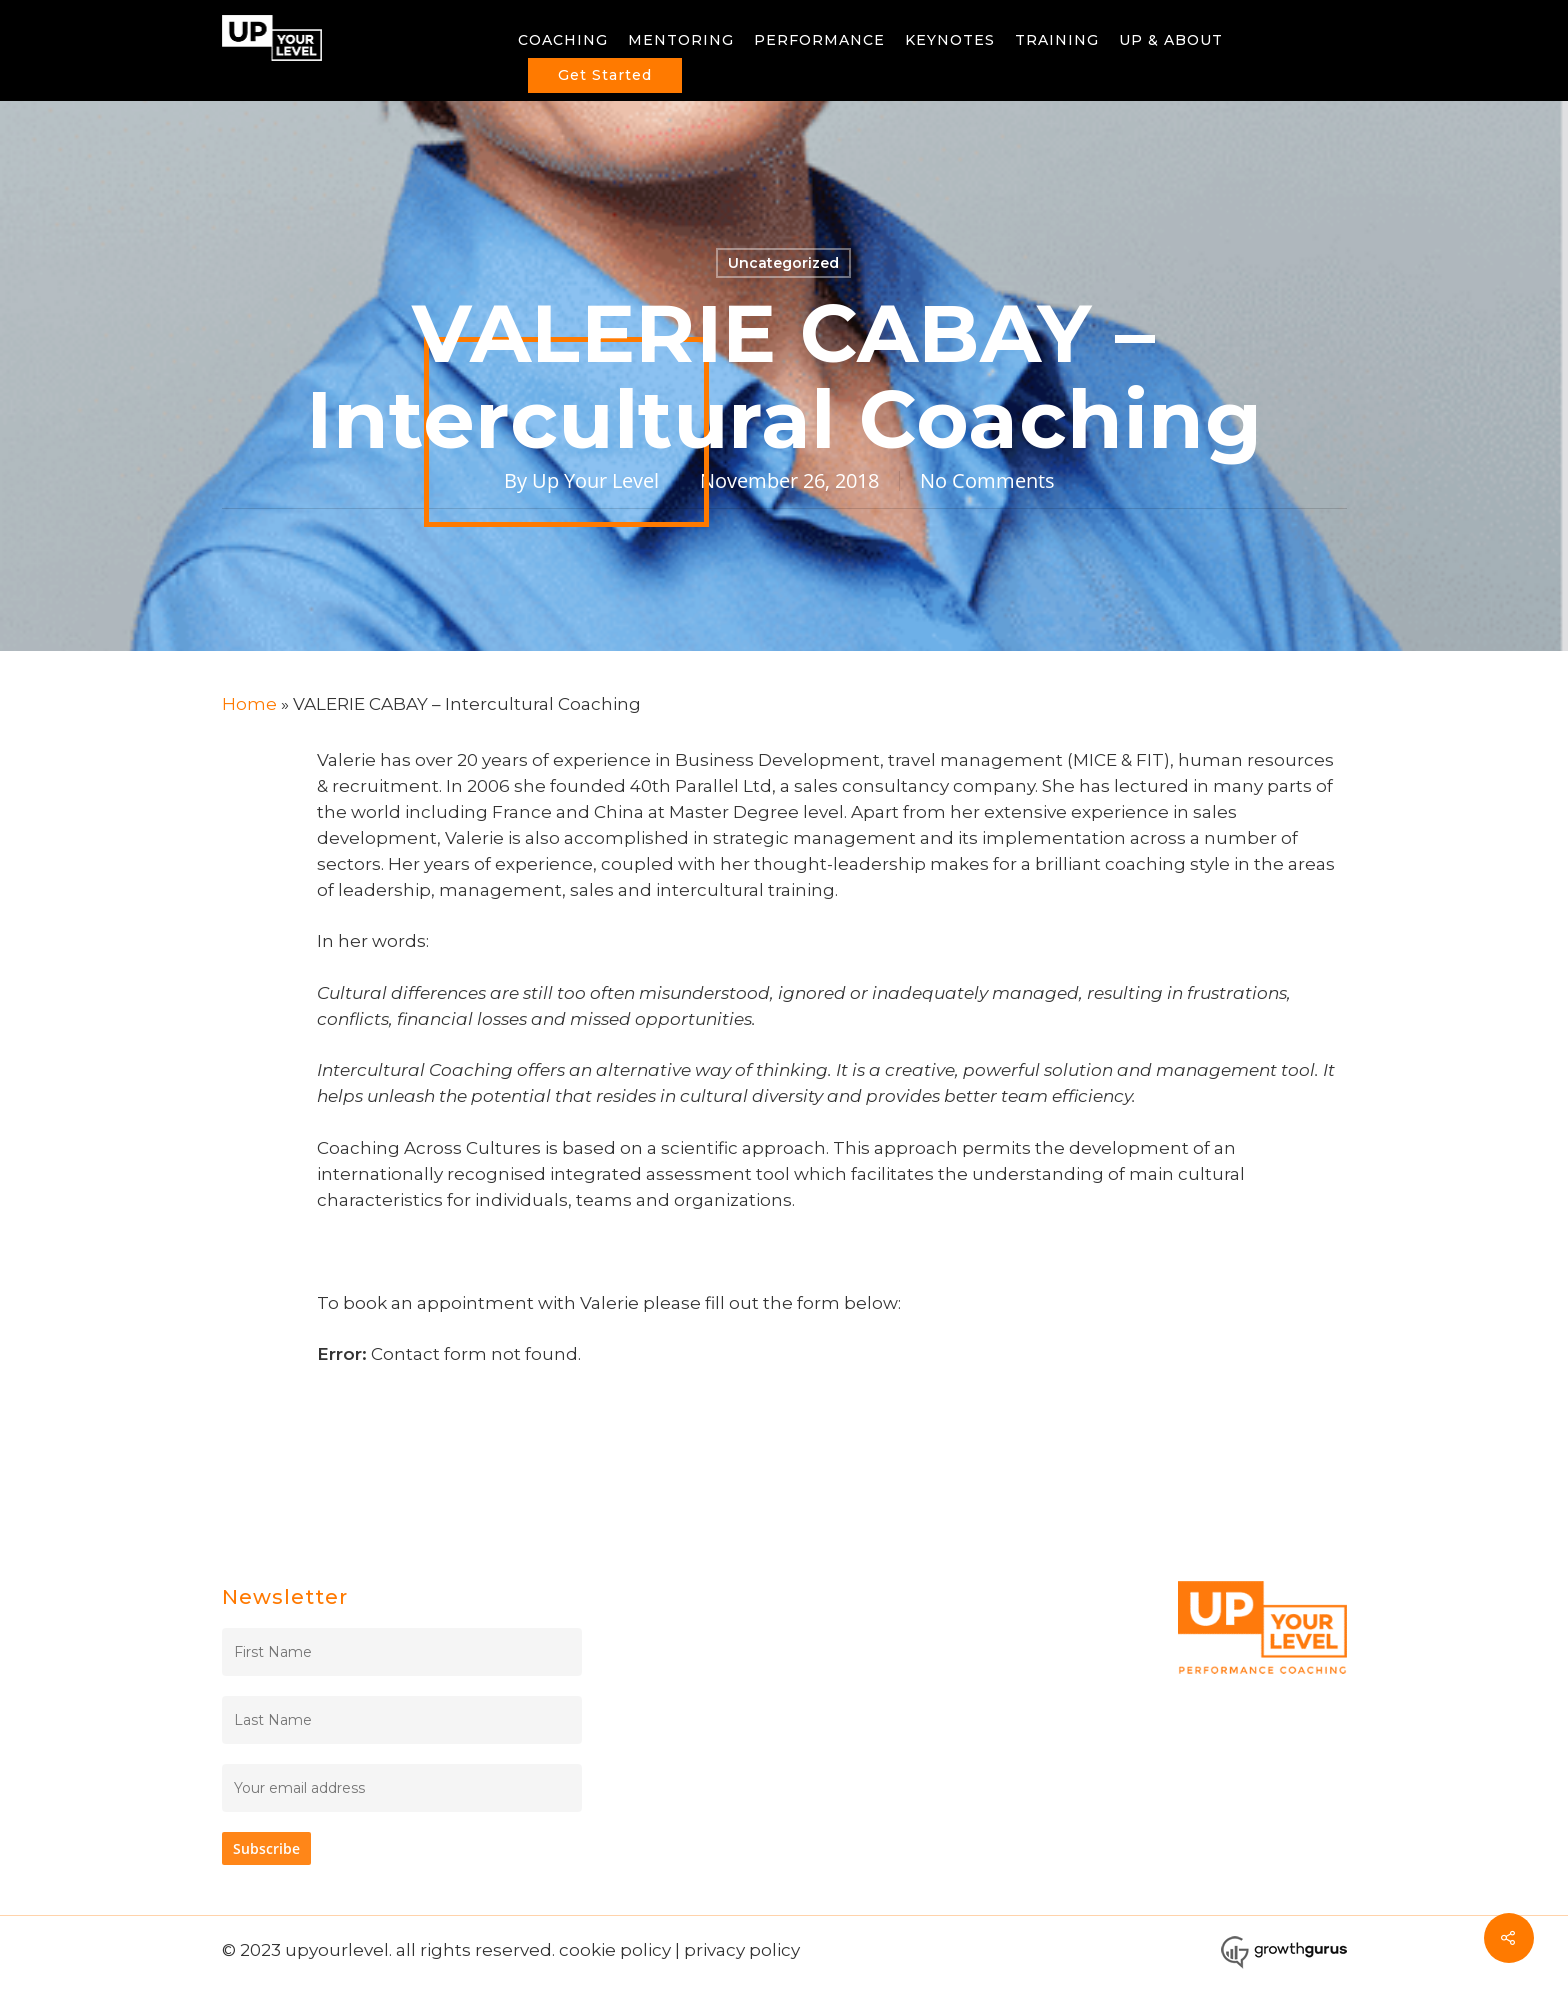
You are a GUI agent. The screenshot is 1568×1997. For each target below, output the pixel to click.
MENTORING (681, 40)
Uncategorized (783, 263)
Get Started (605, 75)
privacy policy (742, 1950)
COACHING (563, 40)
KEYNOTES (950, 40)
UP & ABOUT (1171, 40)
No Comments (987, 480)
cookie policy (615, 1950)
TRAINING (1057, 40)
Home (249, 704)
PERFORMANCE (819, 40)
